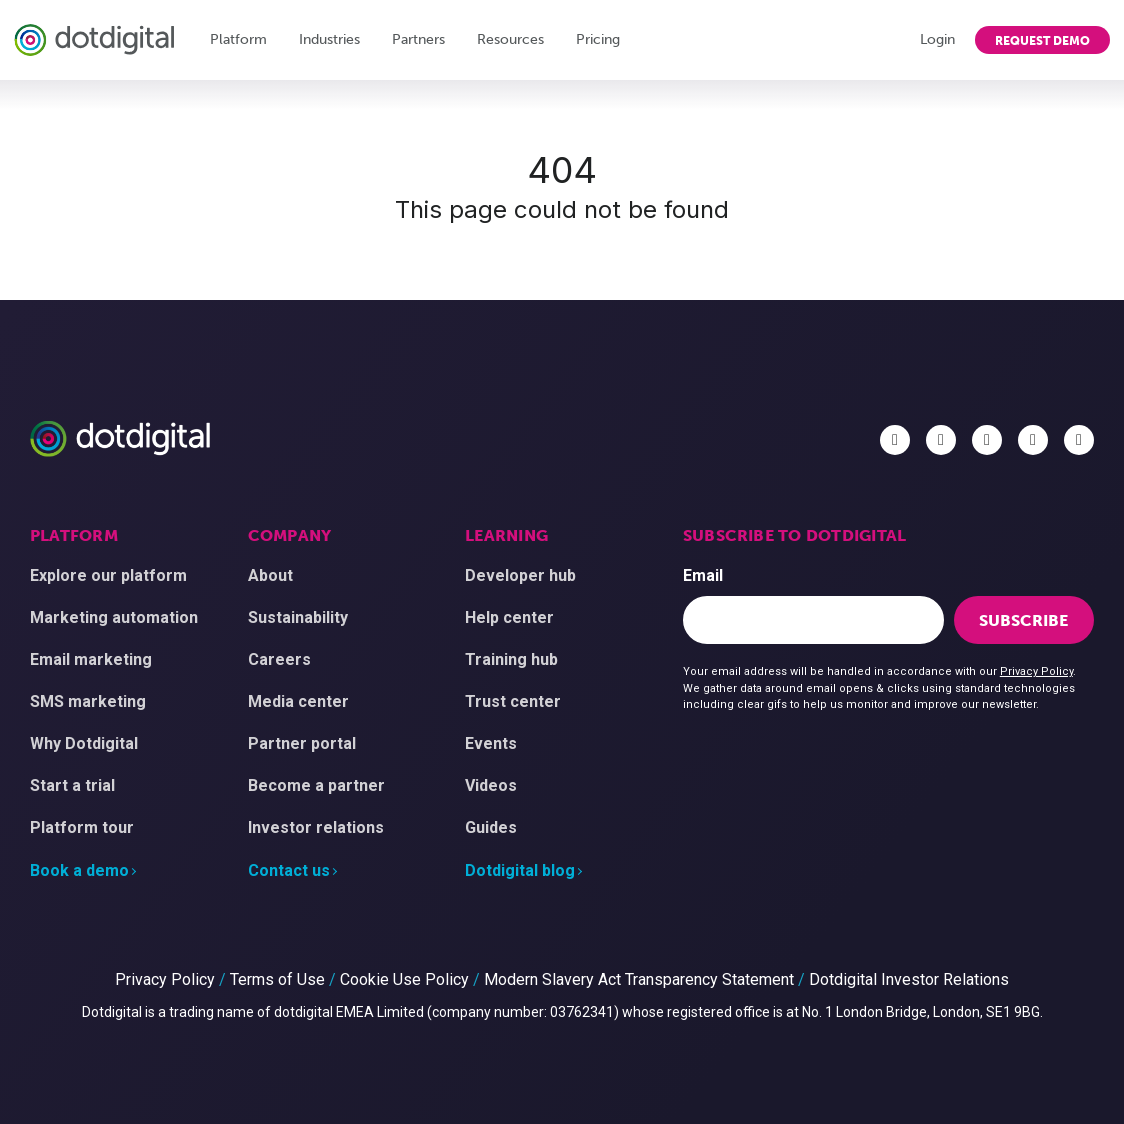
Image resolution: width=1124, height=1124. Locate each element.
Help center (509, 617)
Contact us (289, 870)
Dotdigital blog (520, 870)
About (270, 575)
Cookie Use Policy (404, 979)
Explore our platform (108, 575)
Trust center (513, 701)
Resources (510, 39)
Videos (491, 785)
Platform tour (82, 827)
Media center (298, 701)
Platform (238, 39)
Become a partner (316, 785)
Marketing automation (114, 617)
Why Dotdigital (84, 743)
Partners (418, 39)
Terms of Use (277, 979)
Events (491, 743)
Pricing (598, 39)
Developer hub (520, 575)
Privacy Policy (1036, 671)
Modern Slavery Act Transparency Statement (639, 979)
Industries (329, 39)
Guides (491, 827)
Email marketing (91, 659)
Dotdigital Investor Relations (909, 979)
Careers (279, 659)
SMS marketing (88, 701)
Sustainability (298, 617)
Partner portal (302, 743)
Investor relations (316, 827)
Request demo (1042, 41)
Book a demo (79, 870)
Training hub (511, 659)
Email (703, 575)
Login (937, 39)
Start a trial (72, 785)
